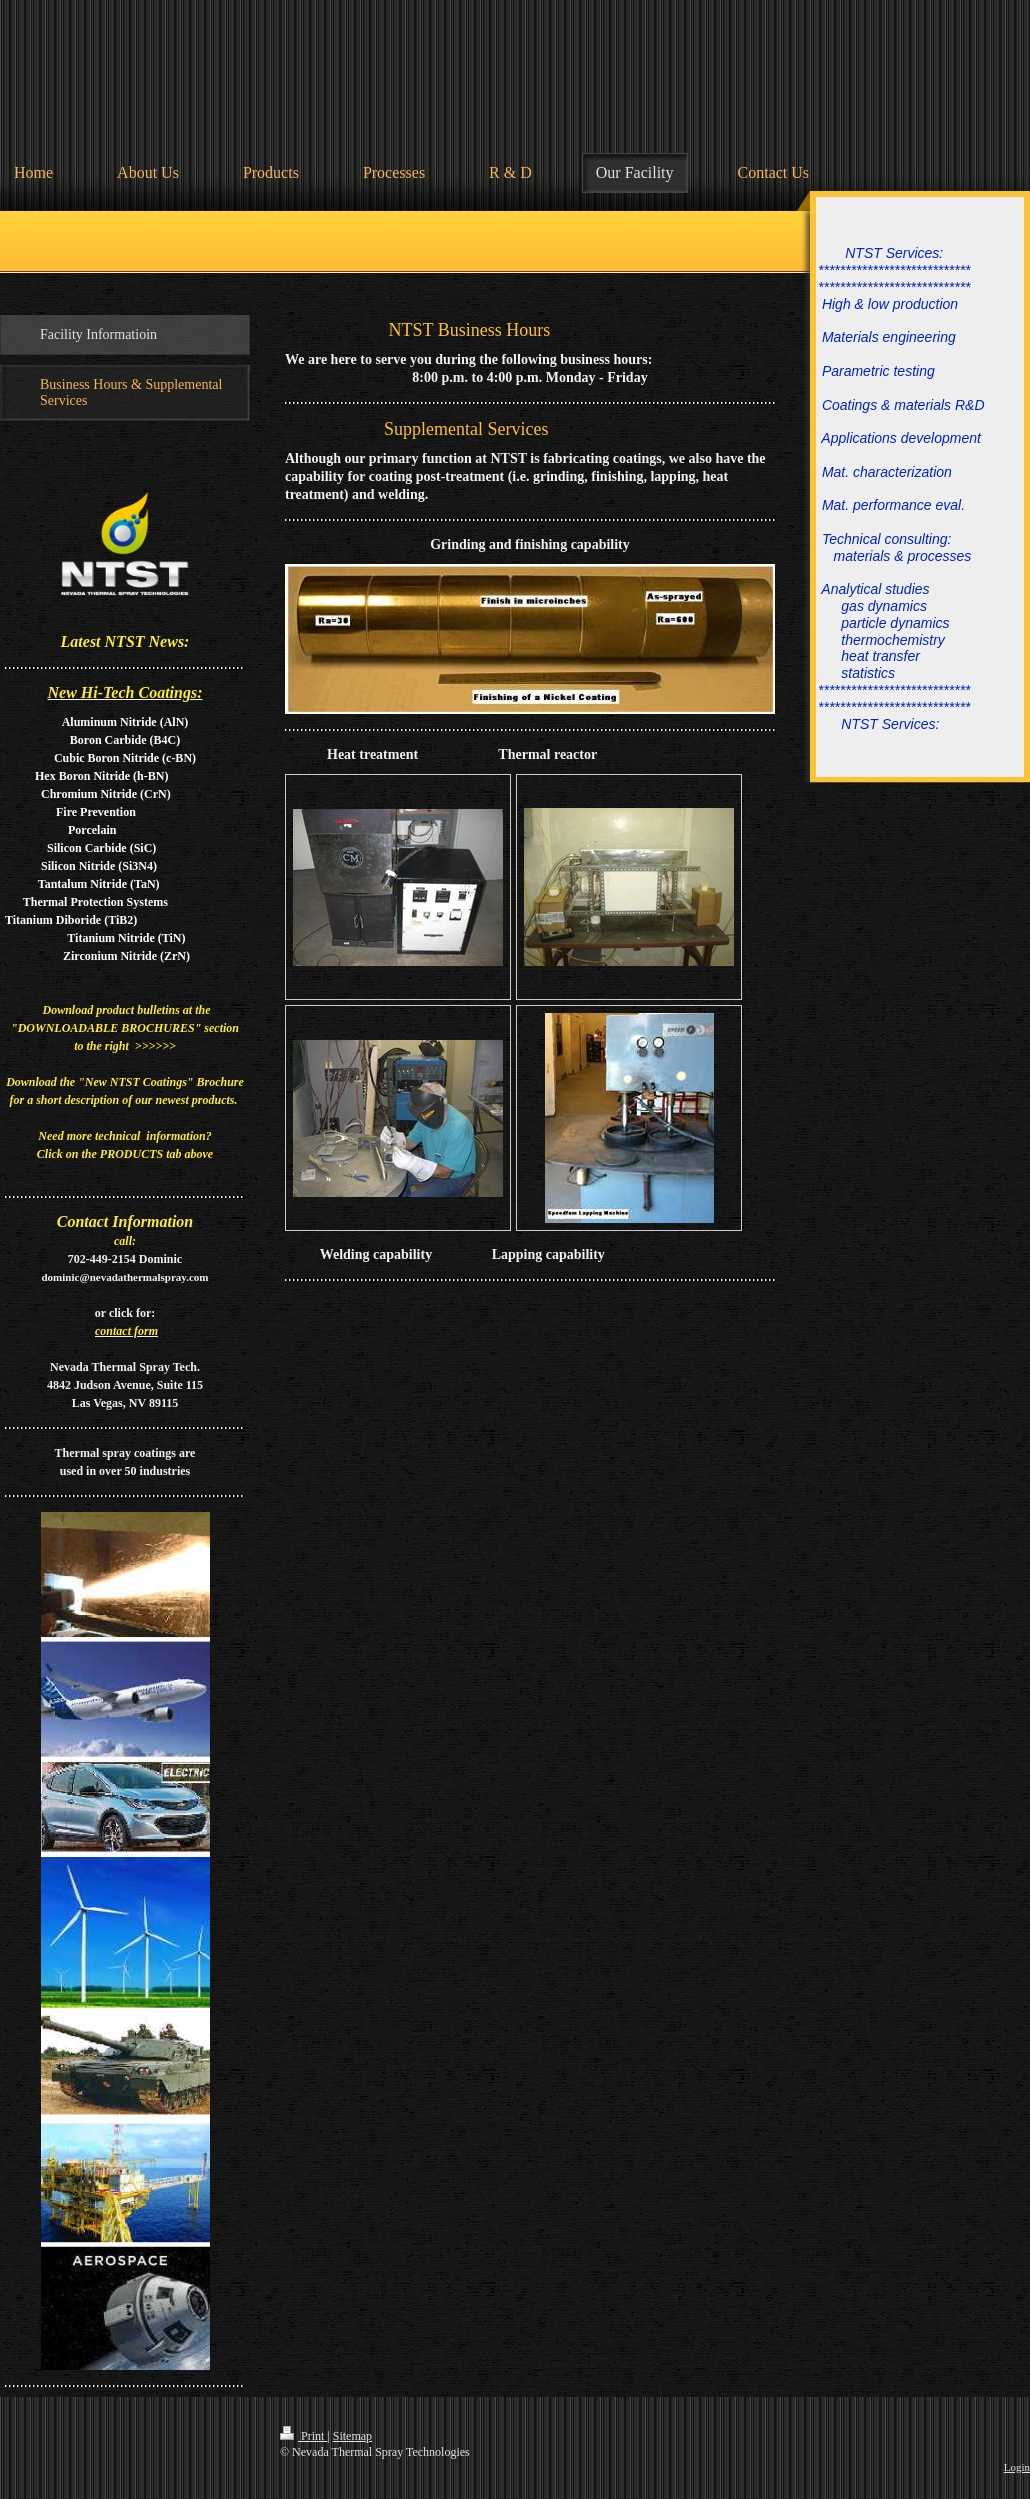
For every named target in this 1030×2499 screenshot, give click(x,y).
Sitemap (352, 2436)
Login (1017, 2467)
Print (303, 2436)
